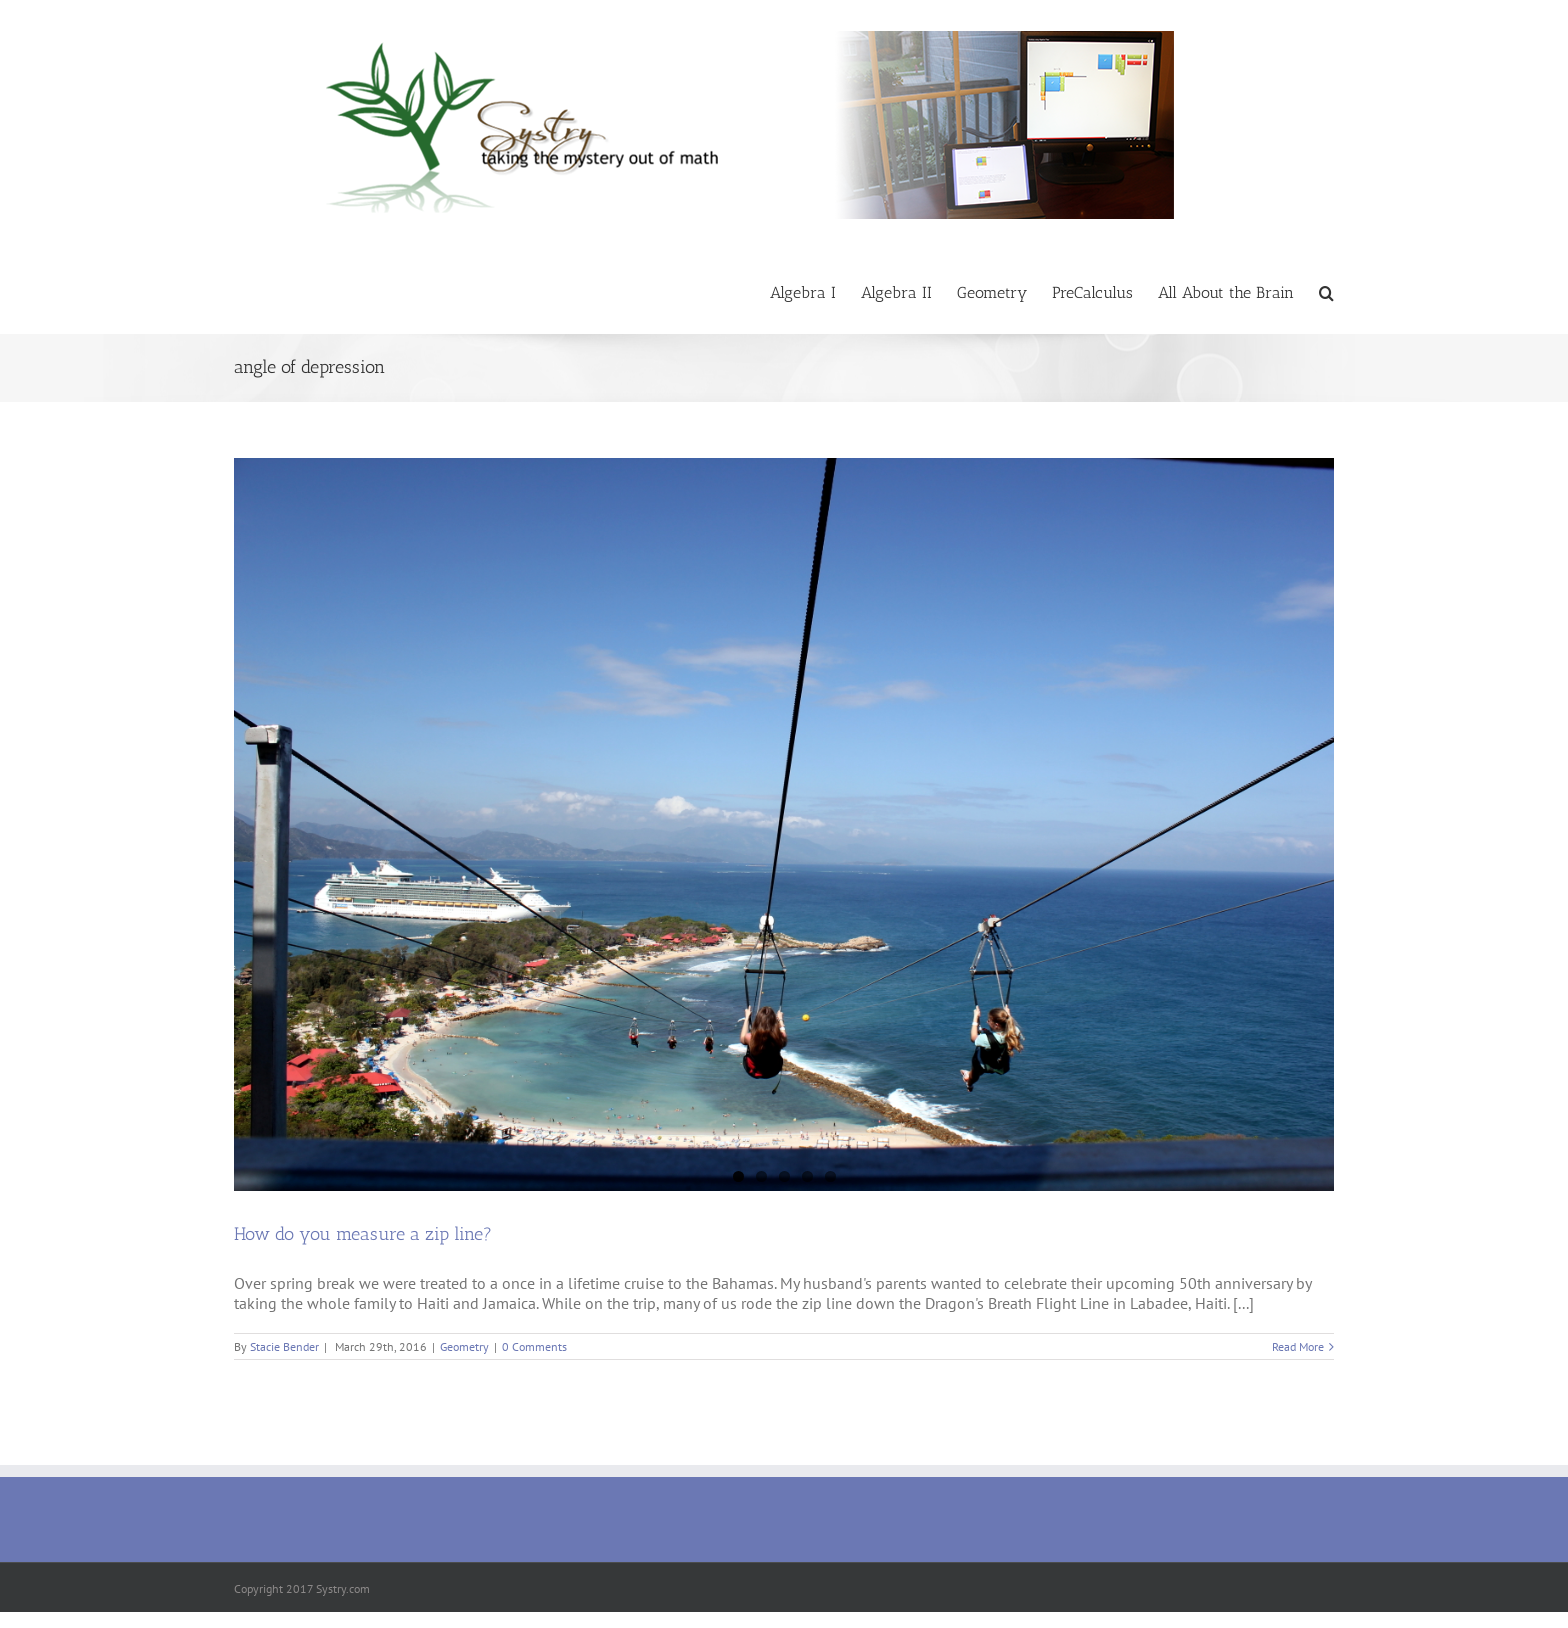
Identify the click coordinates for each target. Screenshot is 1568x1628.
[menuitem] (815, 291)
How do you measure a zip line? (363, 1234)
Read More (1298, 1346)
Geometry (464, 1346)
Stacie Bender (284, 1346)
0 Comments (534, 1346)
